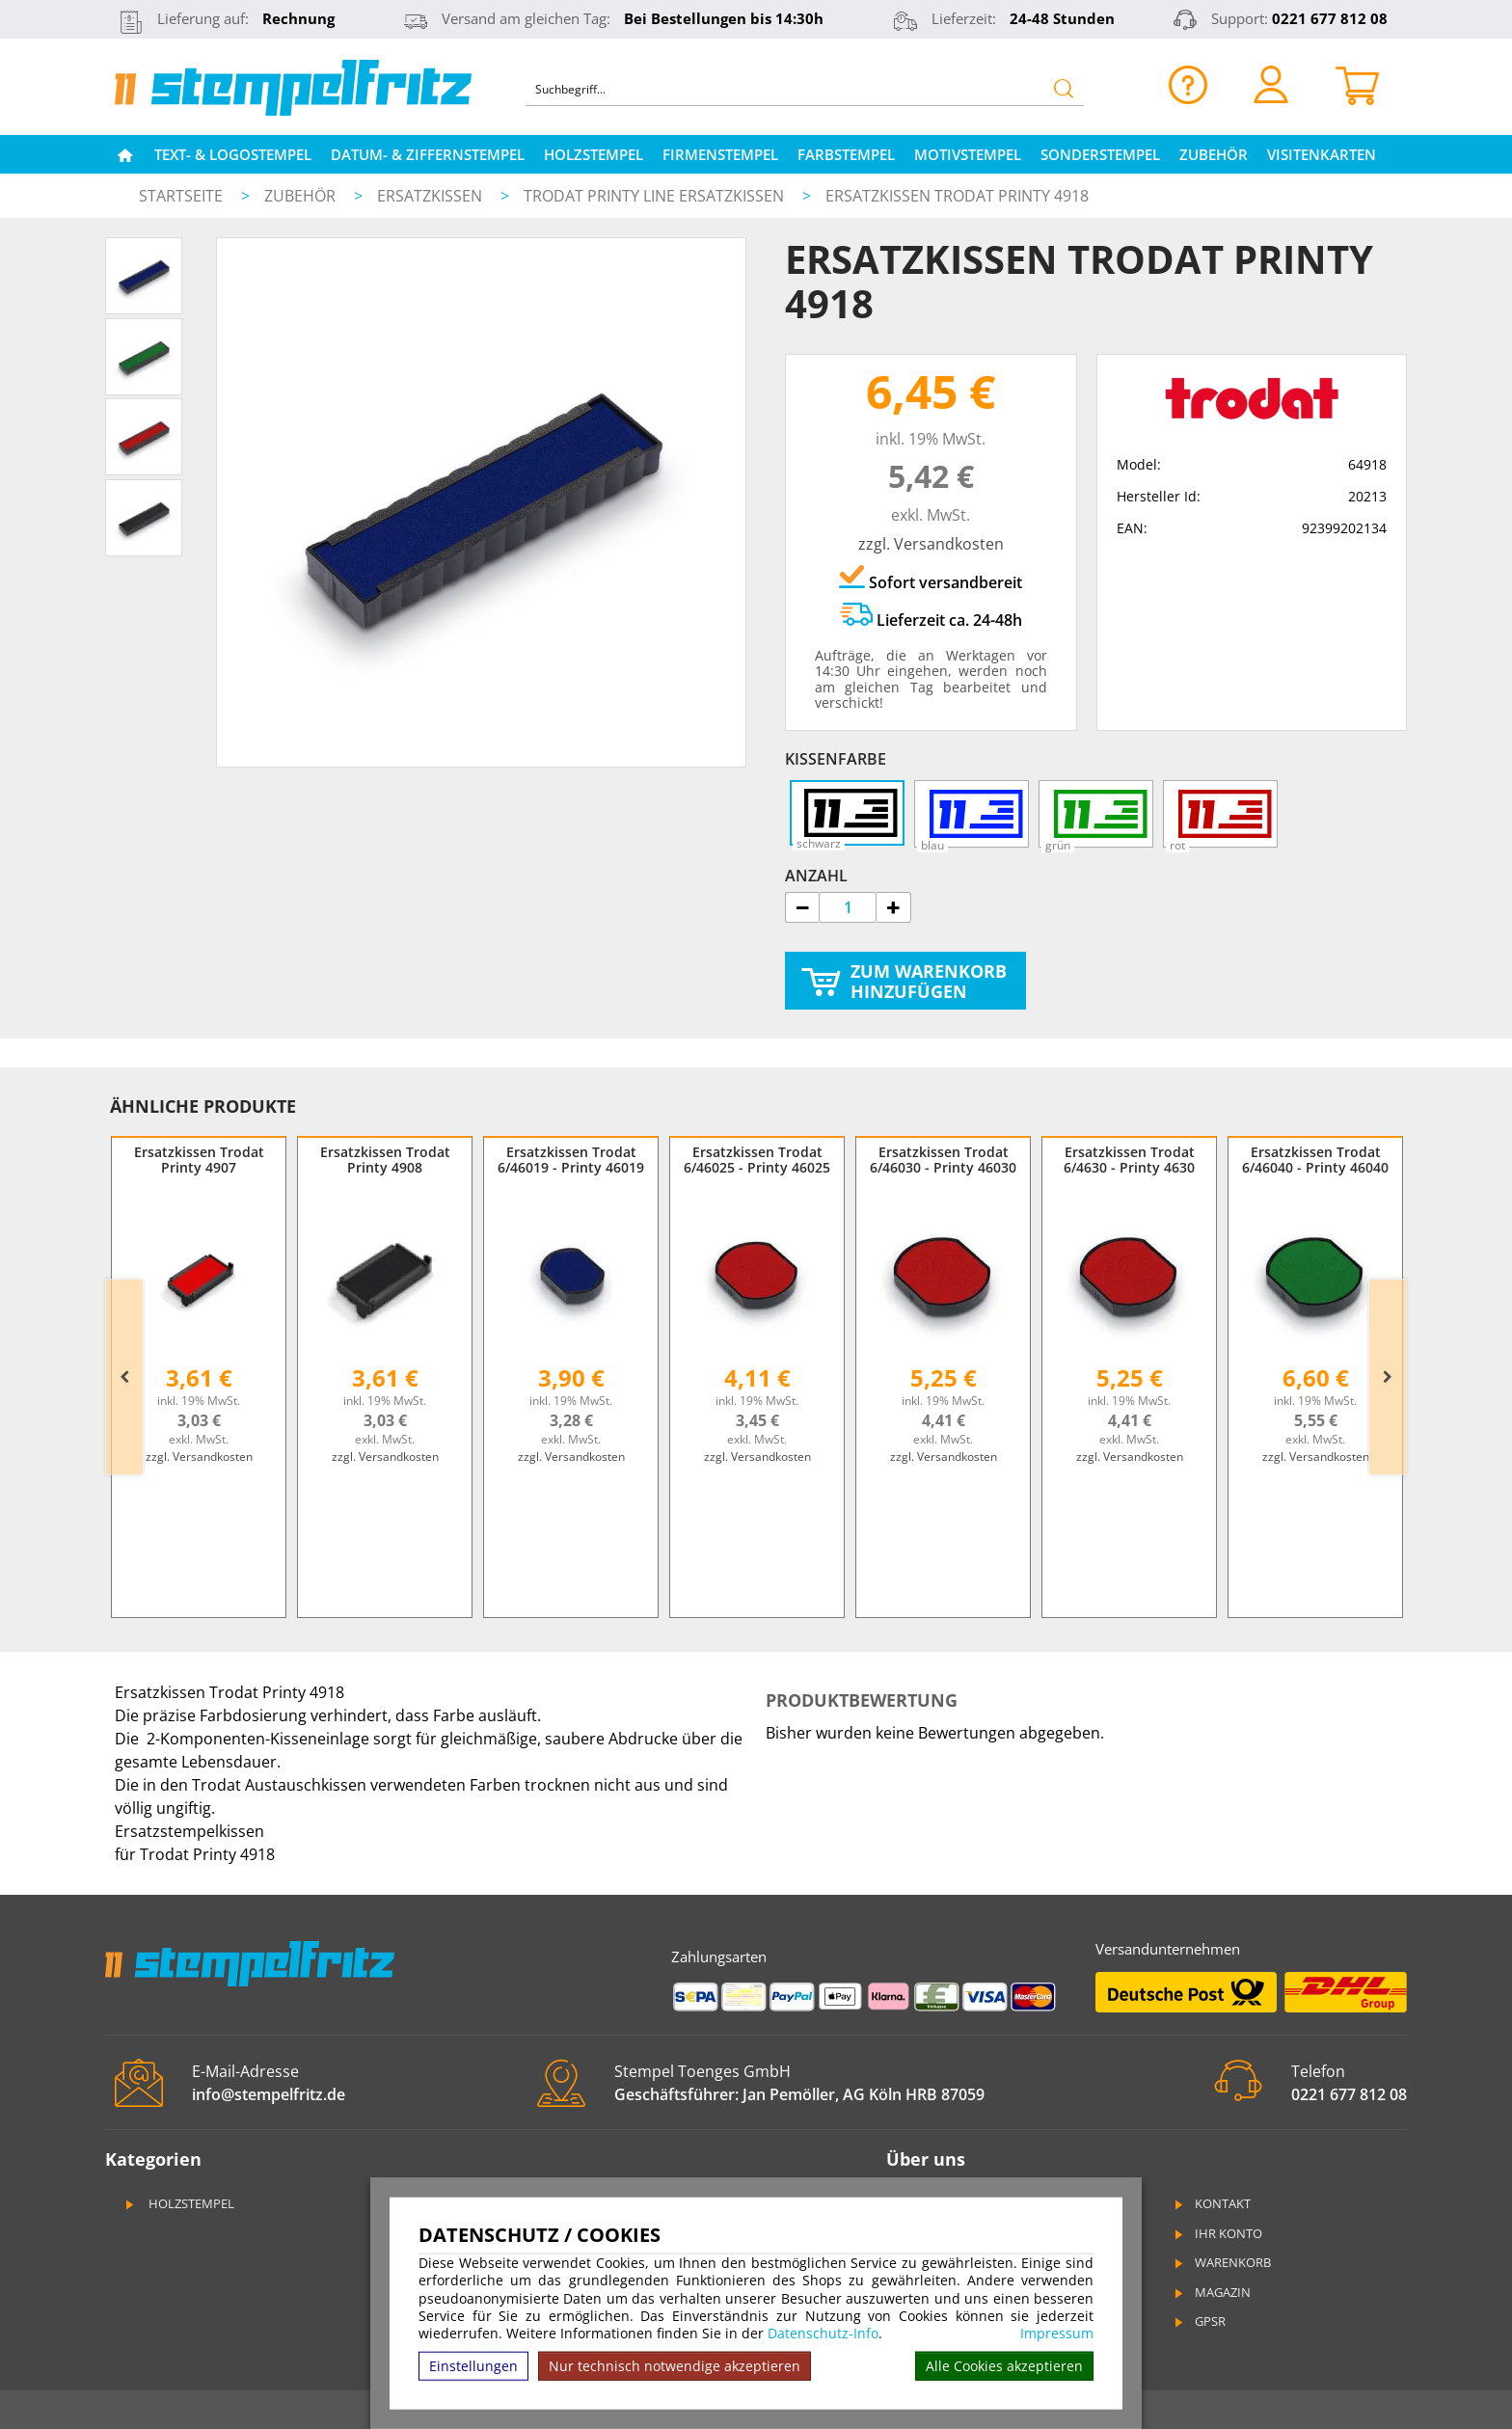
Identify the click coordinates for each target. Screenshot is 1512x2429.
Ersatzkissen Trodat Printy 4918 (957, 195)
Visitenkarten (1321, 154)
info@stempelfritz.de (268, 2094)
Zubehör (1213, 154)
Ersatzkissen (431, 195)
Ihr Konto (1217, 2233)
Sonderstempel (1100, 154)
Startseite (181, 195)
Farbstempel (846, 154)
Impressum (1057, 2333)
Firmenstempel (720, 154)
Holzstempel (593, 154)
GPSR (1199, 2321)
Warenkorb (1221, 2262)
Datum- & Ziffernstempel (428, 154)
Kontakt (1211, 2203)
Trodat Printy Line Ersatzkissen (656, 195)
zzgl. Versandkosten (931, 543)
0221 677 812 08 (1330, 18)
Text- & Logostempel (232, 154)
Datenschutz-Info (823, 2333)
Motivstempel (967, 154)
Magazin (1211, 2292)
